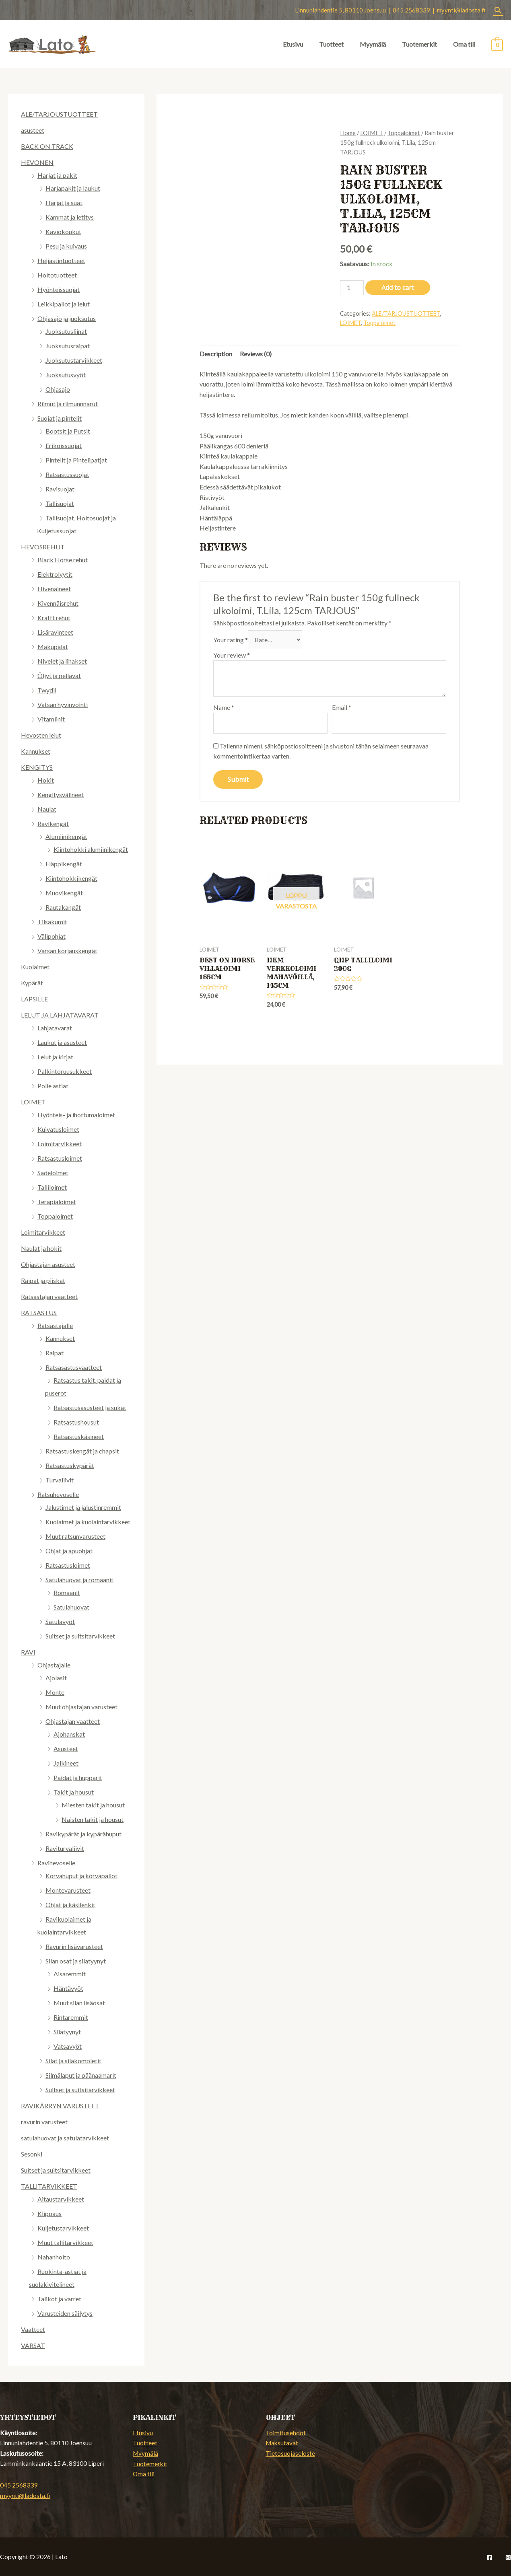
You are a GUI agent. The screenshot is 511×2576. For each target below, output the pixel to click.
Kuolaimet (35, 966)
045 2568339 (18, 2485)
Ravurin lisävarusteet (74, 1946)
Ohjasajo (57, 389)
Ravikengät (53, 823)
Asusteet (66, 1748)
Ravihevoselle (56, 1863)
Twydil (46, 690)
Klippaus (49, 2213)
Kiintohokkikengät (71, 878)
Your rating (230, 639)
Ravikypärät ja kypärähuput (83, 1834)
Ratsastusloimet (59, 1158)
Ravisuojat (59, 489)
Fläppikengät (63, 864)
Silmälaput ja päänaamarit (80, 2075)
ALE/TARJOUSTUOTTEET (59, 114)
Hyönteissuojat (58, 289)
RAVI (28, 1652)
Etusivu (293, 44)
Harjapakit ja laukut (72, 188)
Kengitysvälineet (60, 794)
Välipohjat (51, 936)
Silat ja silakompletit (73, 2060)
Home (348, 132)
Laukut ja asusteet (62, 1042)
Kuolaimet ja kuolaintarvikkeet (87, 1521)
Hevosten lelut (41, 735)
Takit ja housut (74, 1792)
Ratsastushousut (76, 1422)
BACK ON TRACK (47, 146)
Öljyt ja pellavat (59, 675)
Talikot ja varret (59, 2299)
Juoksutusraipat (67, 345)
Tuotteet (331, 44)
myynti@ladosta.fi (461, 10)
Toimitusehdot (286, 2432)
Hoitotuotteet (57, 275)
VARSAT (33, 2345)
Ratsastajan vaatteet (49, 1296)
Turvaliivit (59, 1480)
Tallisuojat (59, 503)
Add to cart (397, 287)
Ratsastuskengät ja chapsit (82, 1451)
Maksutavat (282, 2442)
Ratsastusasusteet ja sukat (90, 1407)
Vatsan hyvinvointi (62, 704)
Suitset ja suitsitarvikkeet (80, 1636)
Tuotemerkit (419, 44)
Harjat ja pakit (57, 175)
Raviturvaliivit (64, 1848)
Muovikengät (64, 892)
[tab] (216, 353)
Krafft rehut (53, 617)
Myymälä (373, 44)
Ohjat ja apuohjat (69, 1550)
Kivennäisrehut (57, 603)
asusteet (32, 130)
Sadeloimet (52, 1172)
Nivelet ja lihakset (62, 661)
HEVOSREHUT (43, 547)
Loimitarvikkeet (59, 1143)
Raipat (54, 1353)
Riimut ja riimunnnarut (67, 403)
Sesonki (31, 2154)
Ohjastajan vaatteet (72, 1721)
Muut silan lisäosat (79, 2003)
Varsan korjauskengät (67, 950)
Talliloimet (52, 1187)
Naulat (46, 809)
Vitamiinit (51, 719)
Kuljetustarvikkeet (63, 2228)
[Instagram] (508, 2557)
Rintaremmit (71, 2017)
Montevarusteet (68, 1890)
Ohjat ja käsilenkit (70, 1904)
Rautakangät (63, 907)
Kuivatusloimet (58, 1129)
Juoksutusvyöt (65, 374)
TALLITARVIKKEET (49, 2186)
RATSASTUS (39, 1312)
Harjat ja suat (63, 202)
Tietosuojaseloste (290, 2453)
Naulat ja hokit (41, 1248)
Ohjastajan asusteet (48, 1264)
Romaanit (67, 1592)
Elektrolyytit (54, 574)
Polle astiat (52, 1086)
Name (223, 707)
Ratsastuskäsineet (79, 1436)
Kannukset (35, 751)
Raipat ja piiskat (43, 1280)
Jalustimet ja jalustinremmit (83, 1507)
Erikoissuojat (63, 445)
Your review (231, 655)
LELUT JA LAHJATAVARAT (60, 1015)
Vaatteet (33, 2329)
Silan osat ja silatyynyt (75, 1961)
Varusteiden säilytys (65, 2313)
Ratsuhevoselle (58, 1494)
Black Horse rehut (62, 559)
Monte (54, 1692)
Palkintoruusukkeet (64, 1071)
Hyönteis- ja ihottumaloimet (76, 1114)
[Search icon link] (498, 10)
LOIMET (33, 1102)
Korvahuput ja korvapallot (81, 1875)
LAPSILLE (34, 999)
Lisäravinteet (55, 632)
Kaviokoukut (63, 231)
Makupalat (52, 646)
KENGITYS (37, 767)
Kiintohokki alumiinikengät (91, 849)
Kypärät (32, 983)
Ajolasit (56, 1678)
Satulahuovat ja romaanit (79, 1579)
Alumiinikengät (66, 836)
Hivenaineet (54, 588)
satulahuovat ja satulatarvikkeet (65, 2138)
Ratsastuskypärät (69, 1465)
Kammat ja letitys (69, 217)
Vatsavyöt (68, 2046)
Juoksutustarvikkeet (73, 360)
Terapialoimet (56, 1201)
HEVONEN (37, 162)
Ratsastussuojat (67, 474)
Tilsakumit (52, 921)
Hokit (45, 780)
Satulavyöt (60, 1621)
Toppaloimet (55, 1216)
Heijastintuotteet (61, 260)
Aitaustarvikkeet (60, 2199)
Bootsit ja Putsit (67, 431)
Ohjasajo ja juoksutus (66, 318)
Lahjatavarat (54, 1028)
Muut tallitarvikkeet (65, 2242)
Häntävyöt (68, 1988)
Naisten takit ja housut (93, 1819)
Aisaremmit (70, 1974)
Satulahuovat (71, 1607)
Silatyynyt (67, 2031)
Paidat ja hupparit (78, 1777)
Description (216, 354)
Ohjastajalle (53, 1665)
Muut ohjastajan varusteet (81, 1706)
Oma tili (464, 44)
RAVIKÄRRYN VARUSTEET (60, 2105)
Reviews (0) (256, 354)
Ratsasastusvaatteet (73, 1367)
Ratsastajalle (55, 1325)
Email (341, 707)
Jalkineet (66, 1763)
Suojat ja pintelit (59, 418)
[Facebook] (489, 2557)
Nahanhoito (53, 2257)
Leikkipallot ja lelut (63, 304)
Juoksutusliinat (66, 331)
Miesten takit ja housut (93, 1805)
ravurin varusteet (44, 2122)
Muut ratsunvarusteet (75, 1536)
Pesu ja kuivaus (66, 246)
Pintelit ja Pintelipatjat (76, 460)
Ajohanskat (69, 1734)
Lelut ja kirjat (55, 1057)
